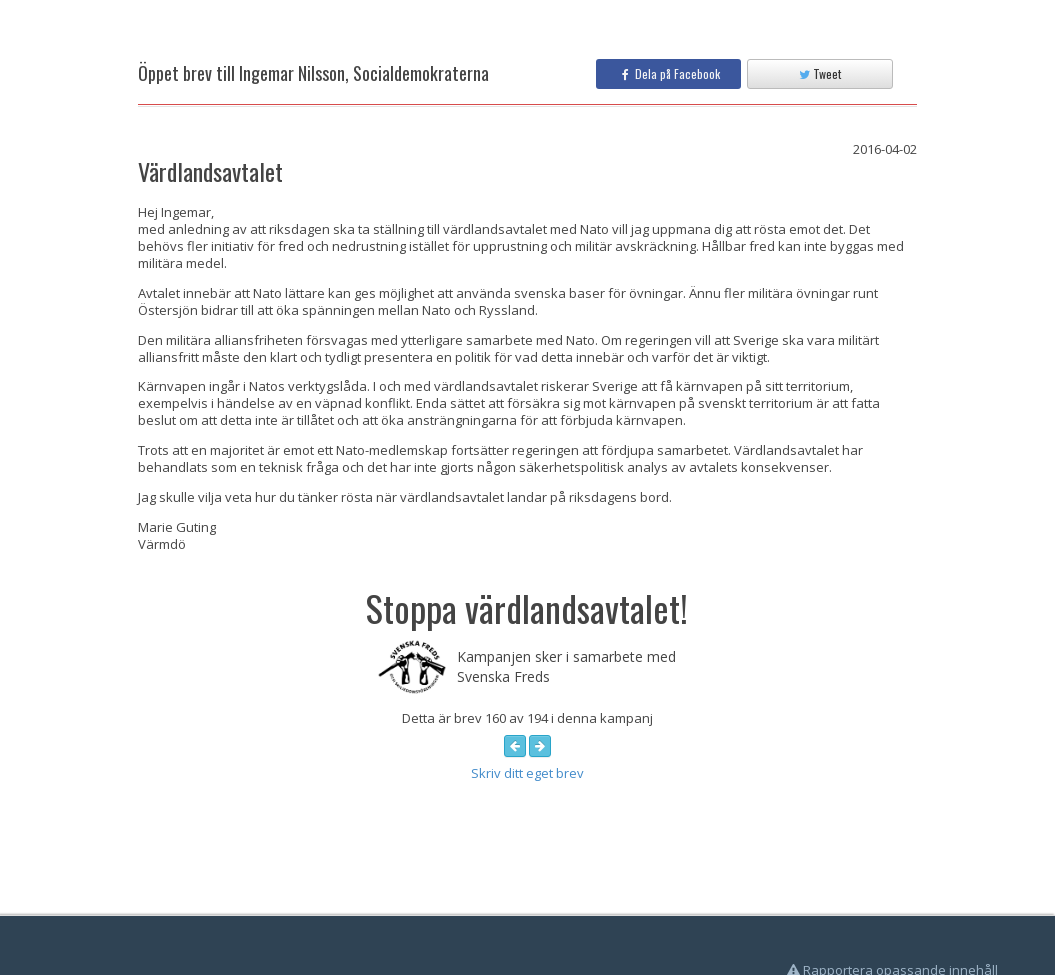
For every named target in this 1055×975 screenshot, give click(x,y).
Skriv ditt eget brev (527, 773)
